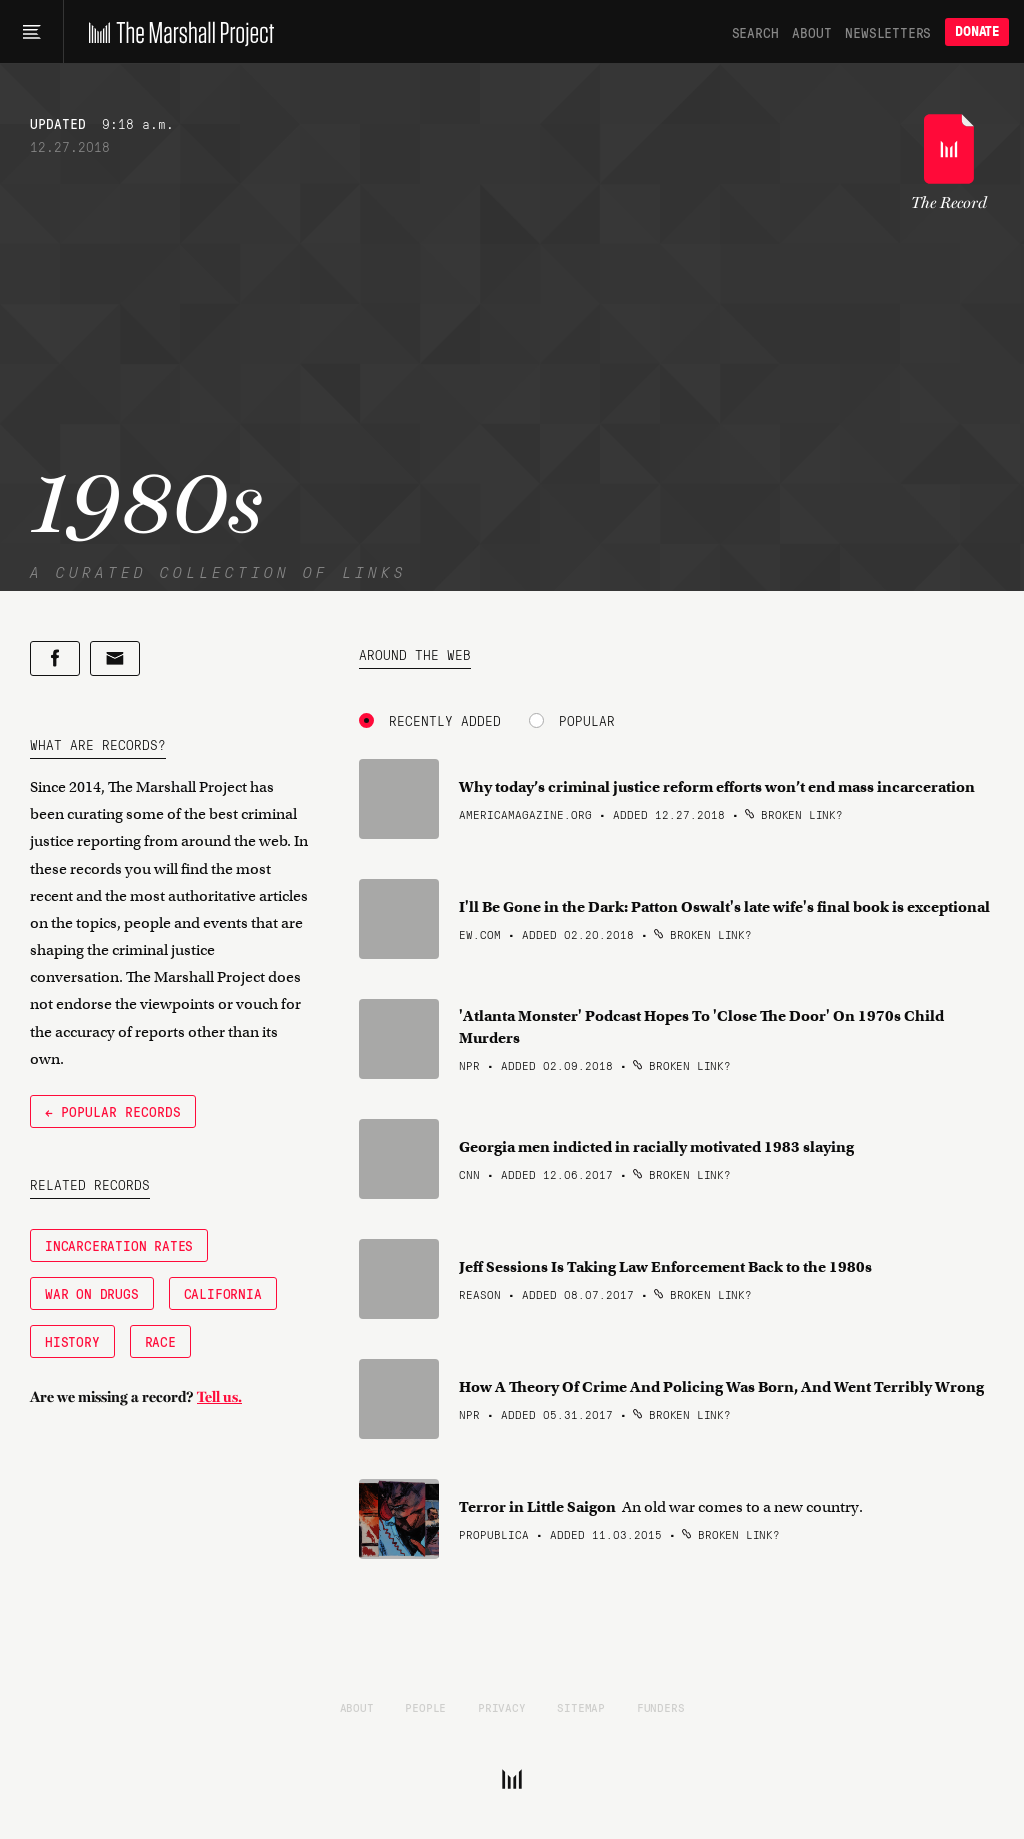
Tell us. (219, 1397)
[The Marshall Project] (176, 32)
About (811, 32)
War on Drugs (92, 1293)
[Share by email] (115, 658)
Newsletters (888, 32)
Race (160, 1341)
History (72, 1341)
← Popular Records (113, 1111)
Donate (977, 31)
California (223, 1293)
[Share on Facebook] (55, 658)
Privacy (502, 1707)
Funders (661, 1707)
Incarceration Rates (119, 1245)
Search (755, 32)
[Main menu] (31, 32)
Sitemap (581, 1707)
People (425, 1707)
